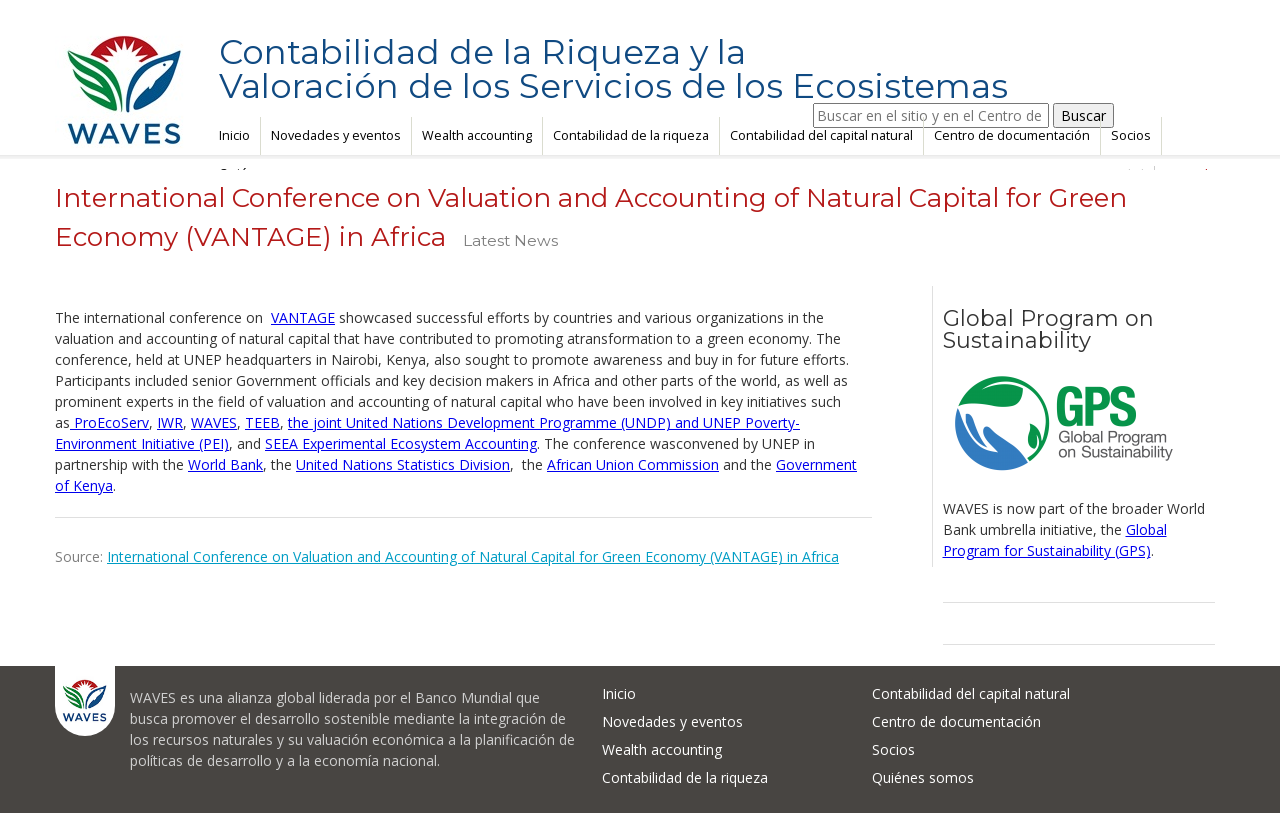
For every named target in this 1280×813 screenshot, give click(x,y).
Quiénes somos (923, 777)
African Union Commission (633, 464)
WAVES (214, 422)
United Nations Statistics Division (403, 464)
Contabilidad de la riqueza (631, 135)
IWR (170, 422)
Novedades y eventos (336, 135)
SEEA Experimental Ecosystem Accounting (401, 443)
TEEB (262, 422)
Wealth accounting (477, 135)
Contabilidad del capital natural (821, 135)
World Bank (225, 464)
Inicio (234, 135)
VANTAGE (303, 317)
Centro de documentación (1012, 135)
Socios (1131, 135)
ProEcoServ (109, 422)
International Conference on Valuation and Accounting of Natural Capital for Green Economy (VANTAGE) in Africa (473, 556)
